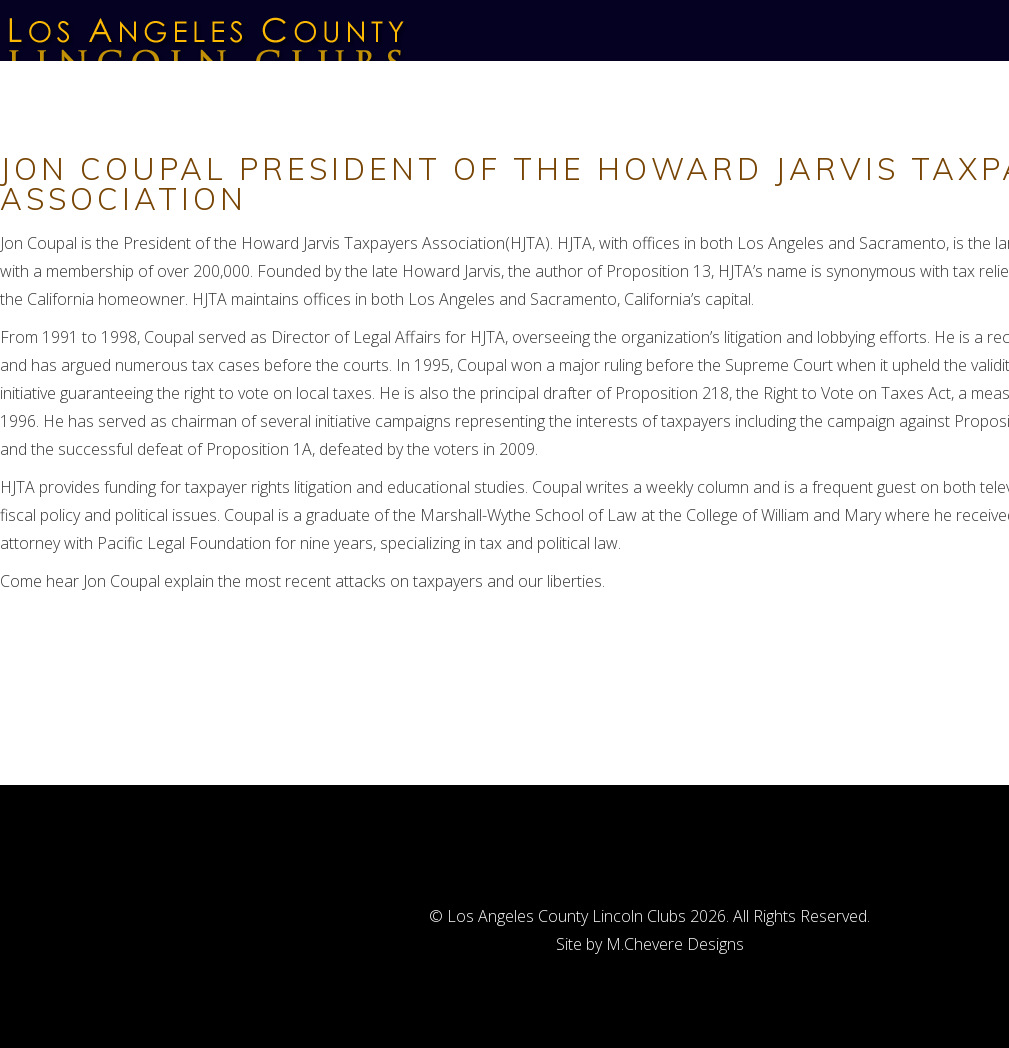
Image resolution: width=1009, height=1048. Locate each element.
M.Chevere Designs (675, 944)
